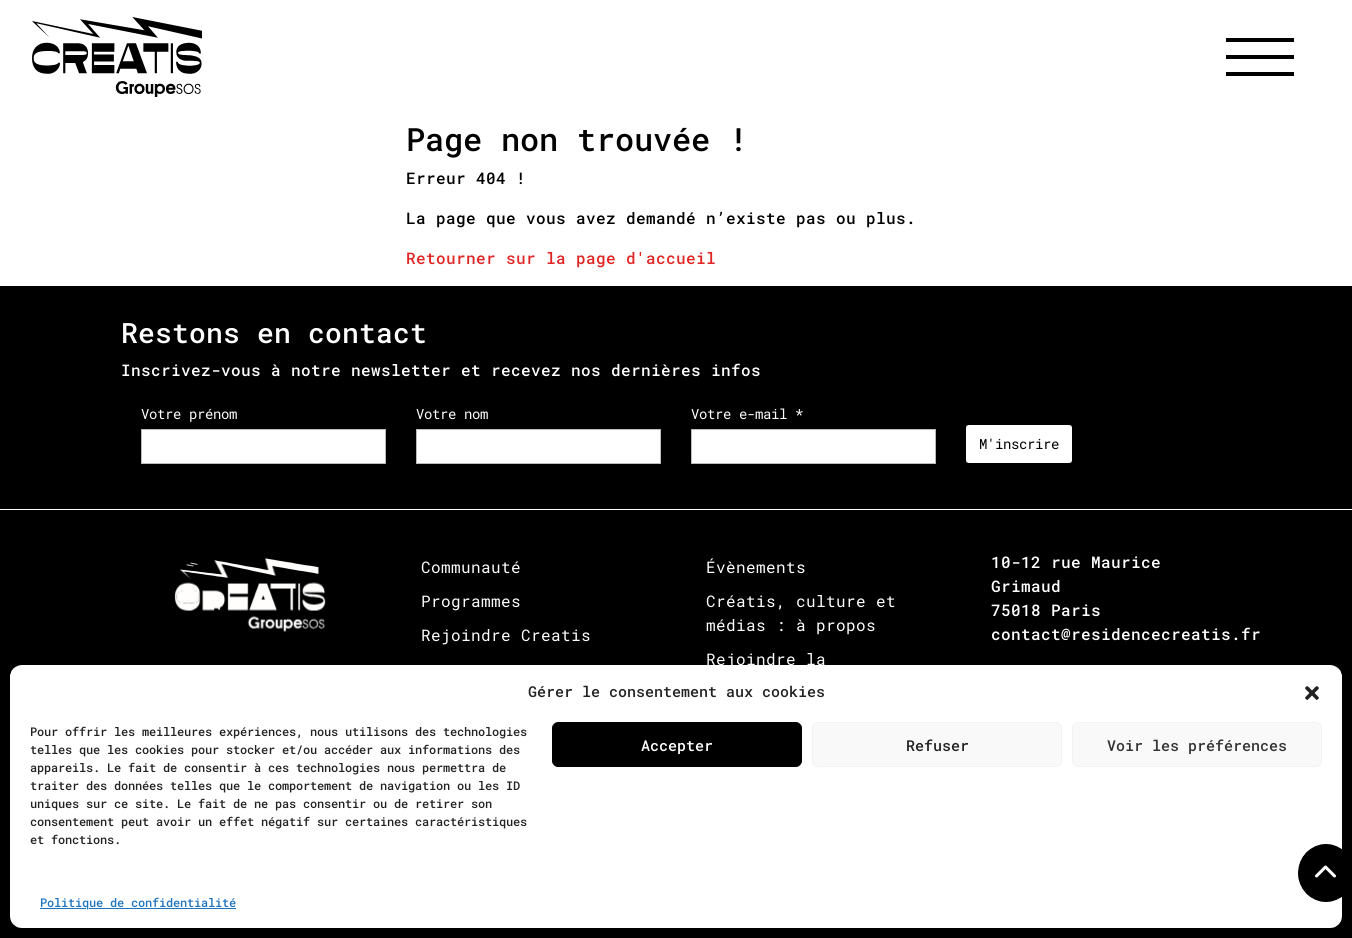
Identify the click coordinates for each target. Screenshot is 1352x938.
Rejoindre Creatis (506, 634)
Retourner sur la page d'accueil (561, 257)
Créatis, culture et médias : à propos (801, 612)
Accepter (677, 745)
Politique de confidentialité (138, 902)
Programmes (471, 600)
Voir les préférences (1197, 745)
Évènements (756, 566)
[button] (1312, 691)
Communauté (471, 566)
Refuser (937, 745)
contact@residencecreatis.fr (1126, 633)
